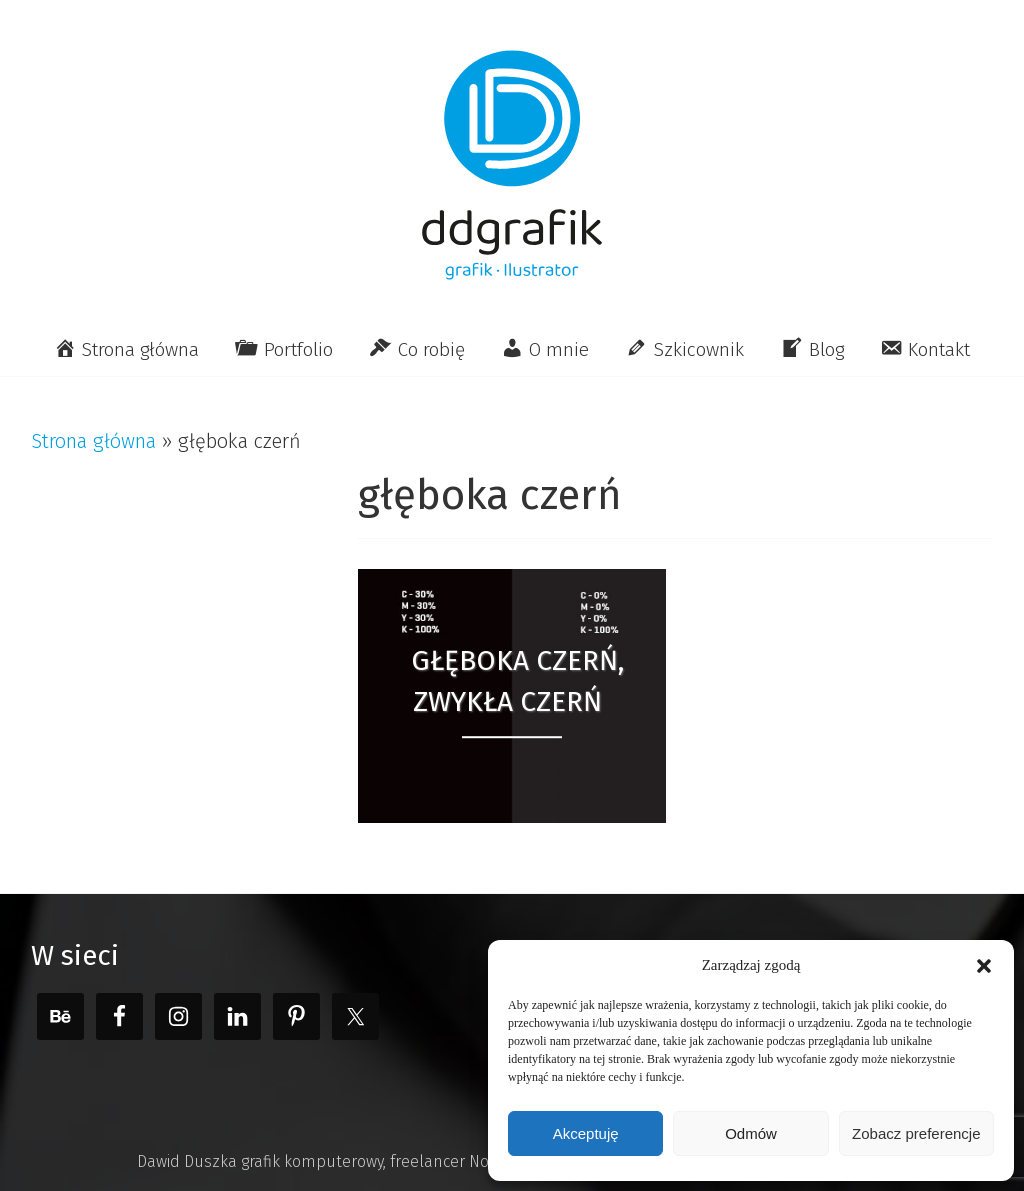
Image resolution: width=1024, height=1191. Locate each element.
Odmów (751, 1133)
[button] (984, 966)
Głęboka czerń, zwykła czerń (517, 681)
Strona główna (93, 441)
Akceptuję (586, 1133)
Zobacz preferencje (916, 1133)
